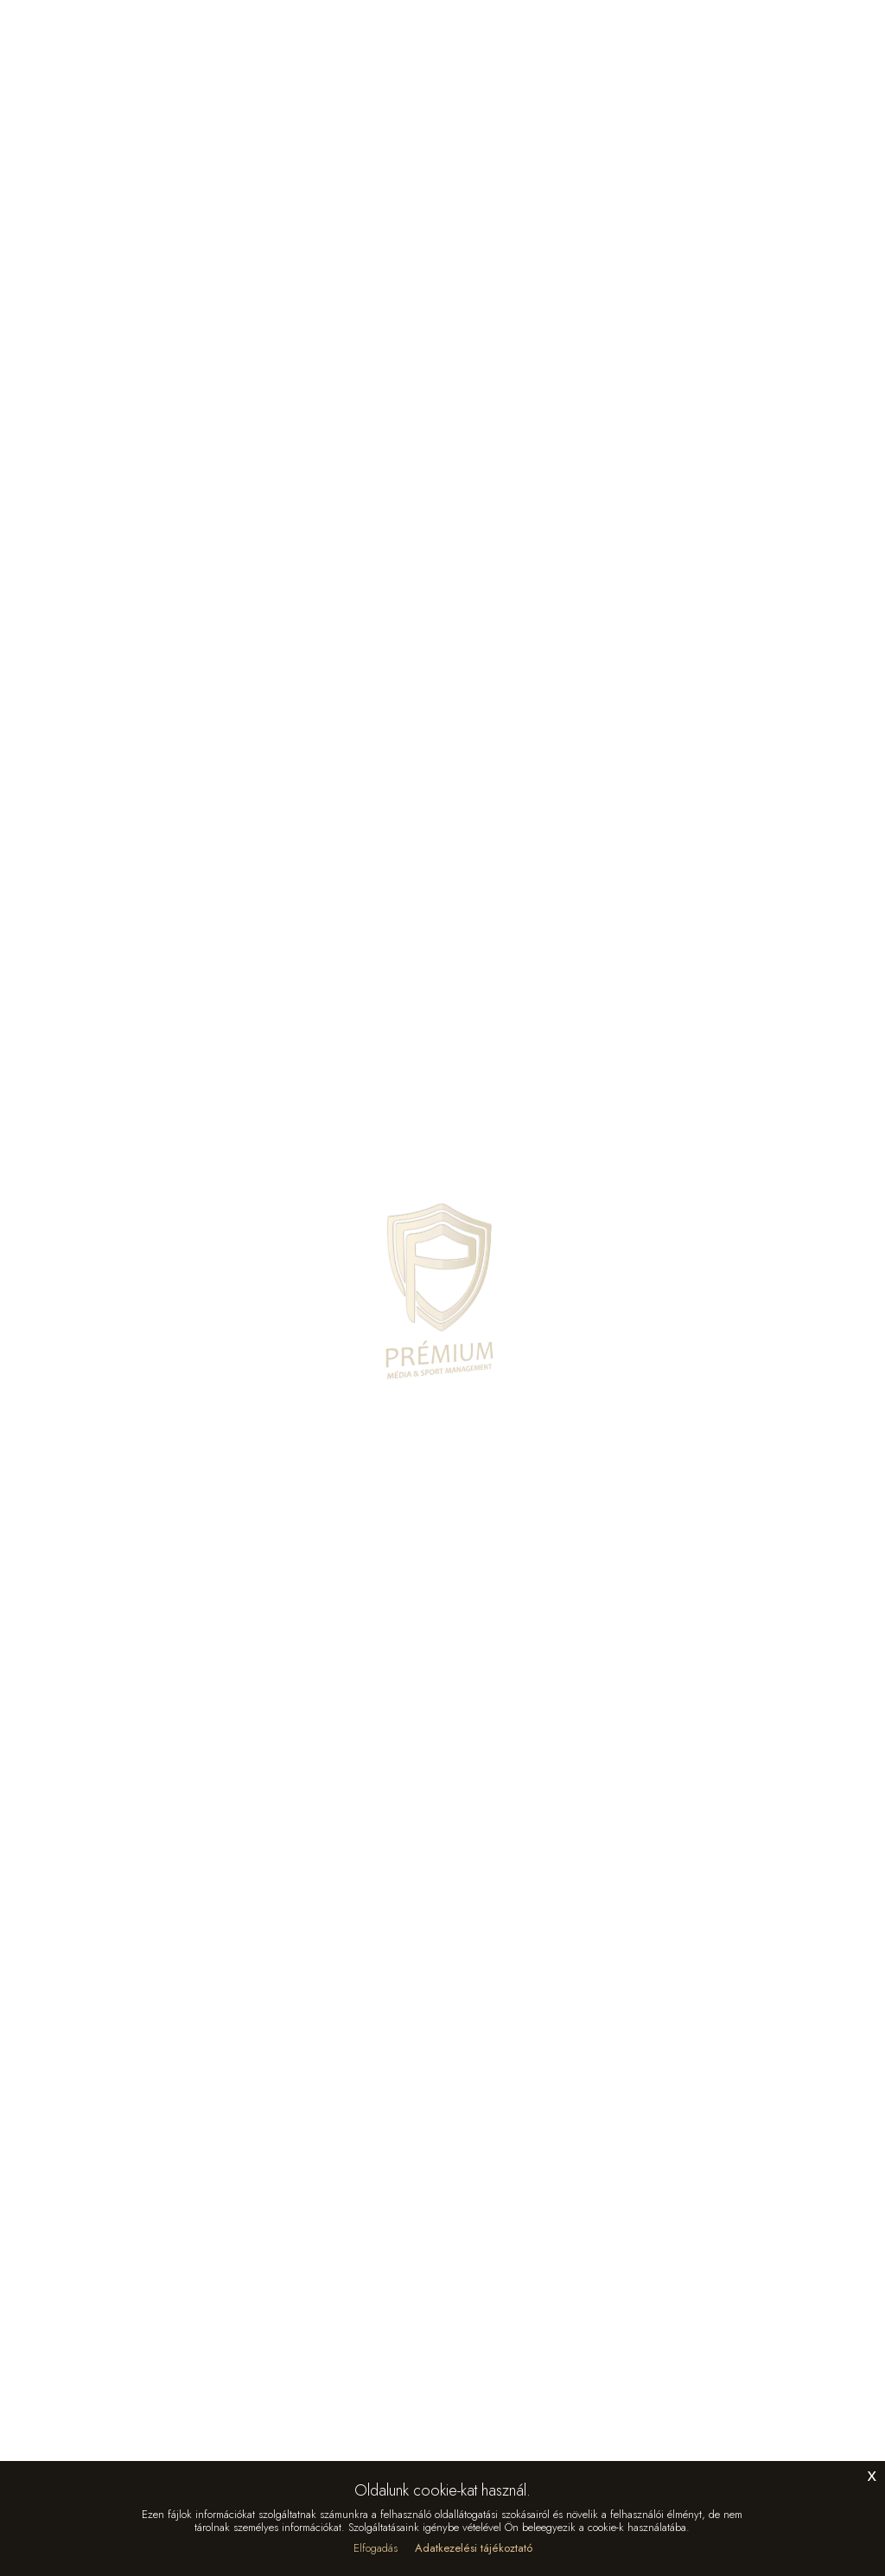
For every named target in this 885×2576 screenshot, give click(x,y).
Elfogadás (375, 2548)
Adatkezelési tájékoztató (473, 2548)
